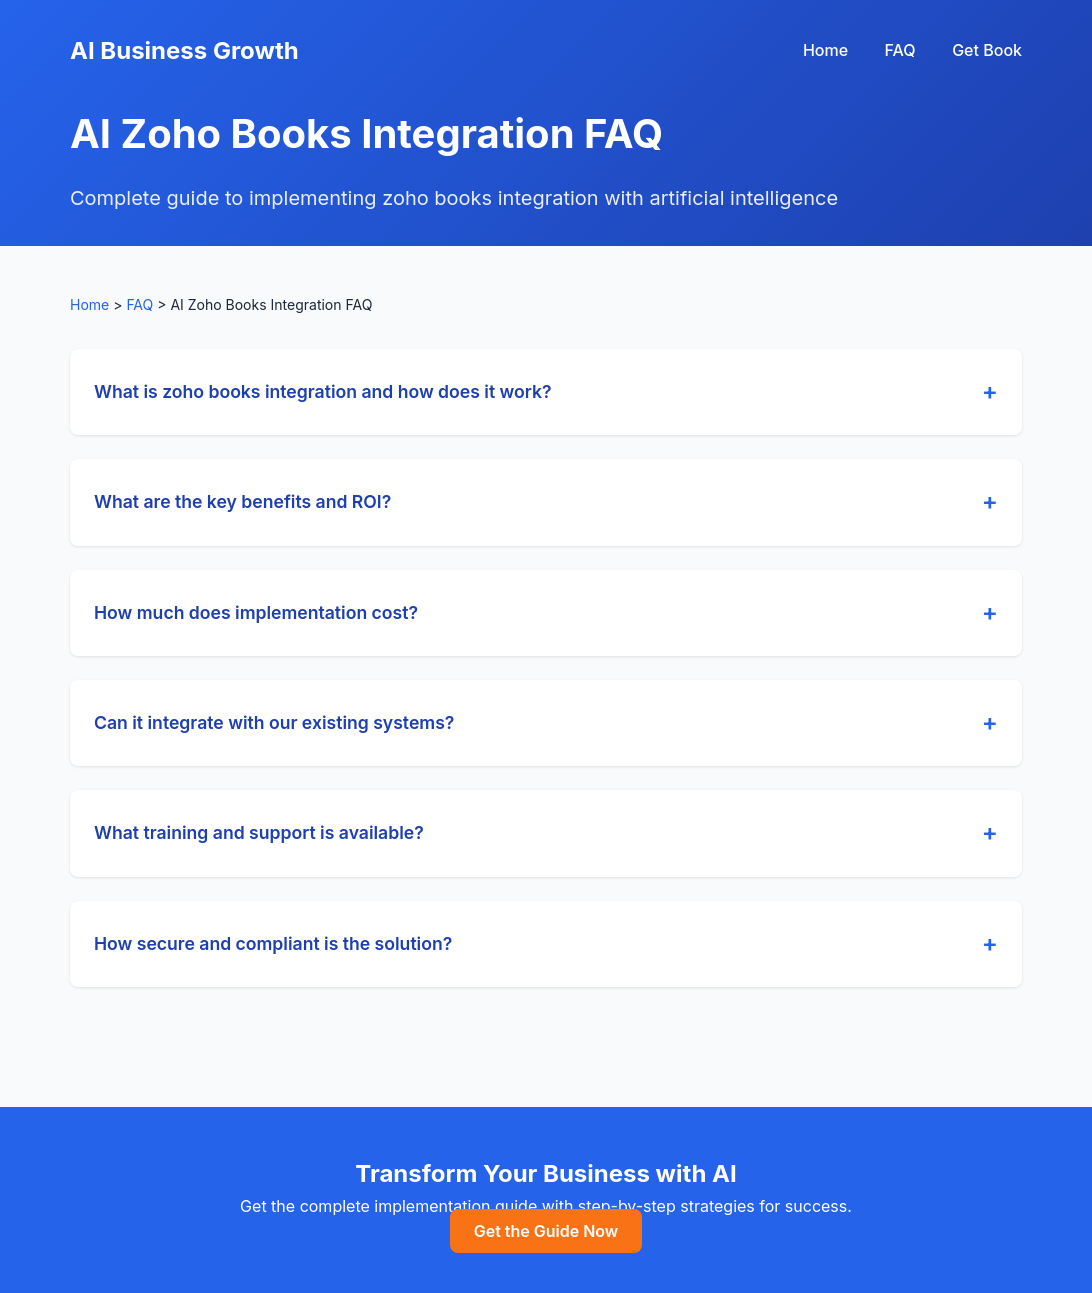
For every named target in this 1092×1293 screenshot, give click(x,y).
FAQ (900, 50)
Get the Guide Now (546, 1231)
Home (825, 50)
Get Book (987, 50)
